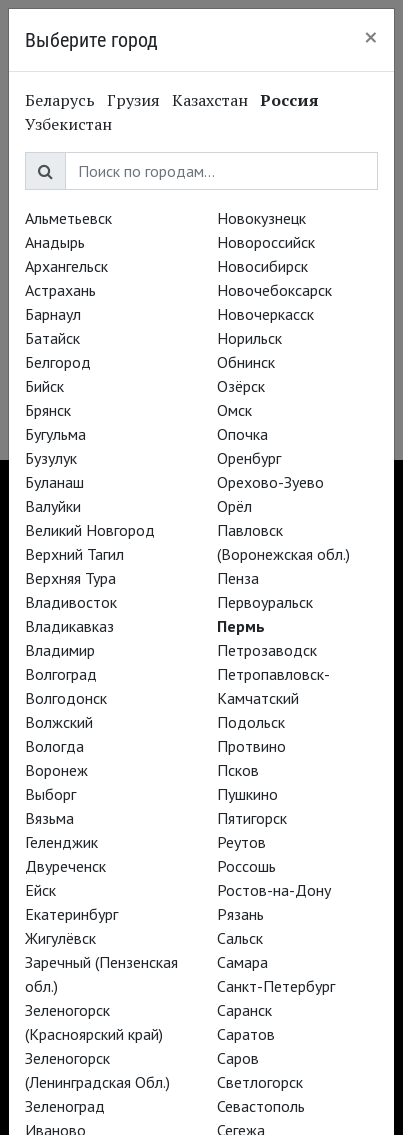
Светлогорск (260, 1082)
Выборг (50, 794)
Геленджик (61, 842)
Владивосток (71, 602)
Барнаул (53, 314)
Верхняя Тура (70, 578)
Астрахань (60, 290)
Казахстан (210, 100)
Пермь (241, 626)
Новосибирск (262, 266)
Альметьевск (68, 218)
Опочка (242, 434)
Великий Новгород (90, 530)
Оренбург (249, 458)
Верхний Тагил (74, 554)
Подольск (251, 722)
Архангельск (66, 266)
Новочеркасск (265, 314)
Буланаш (54, 482)
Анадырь (55, 242)
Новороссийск (266, 242)
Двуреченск (65, 866)
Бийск (44, 386)
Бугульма (55, 434)
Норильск (249, 338)
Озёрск (241, 386)
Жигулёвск (60, 938)
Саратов (246, 1034)
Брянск (48, 410)
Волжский (59, 722)
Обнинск (246, 362)
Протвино (251, 746)
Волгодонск (66, 698)
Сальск (240, 938)
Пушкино (247, 794)
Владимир (60, 650)
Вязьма (49, 818)
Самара (242, 962)
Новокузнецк (261, 218)
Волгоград (61, 674)
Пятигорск (252, 818)
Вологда (54, 746)
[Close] (371, 37)
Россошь (246, 866)
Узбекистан (68, 124)
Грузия (133, 100)
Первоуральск (265, 602)
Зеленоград (65, 1106)
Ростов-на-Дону (274, 890)
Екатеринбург (71, 914)
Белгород (58, 362)
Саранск (244, 1010)
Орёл (234, 506)
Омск (234, 410)
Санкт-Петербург (276, 986)
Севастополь (261, 1106)
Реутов (241, 842)
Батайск (52, 338)
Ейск (40, 890)
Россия (289, 100)
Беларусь (60, 100)
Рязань (240, 914)
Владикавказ (69, 626)
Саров (238, 1058)
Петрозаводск (267, 650)
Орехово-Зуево (270, 482)
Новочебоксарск (274, 290)
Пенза (238, 578)
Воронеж (56, 770)
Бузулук (51, 458)
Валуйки (53, 506)
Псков (238, 770)
